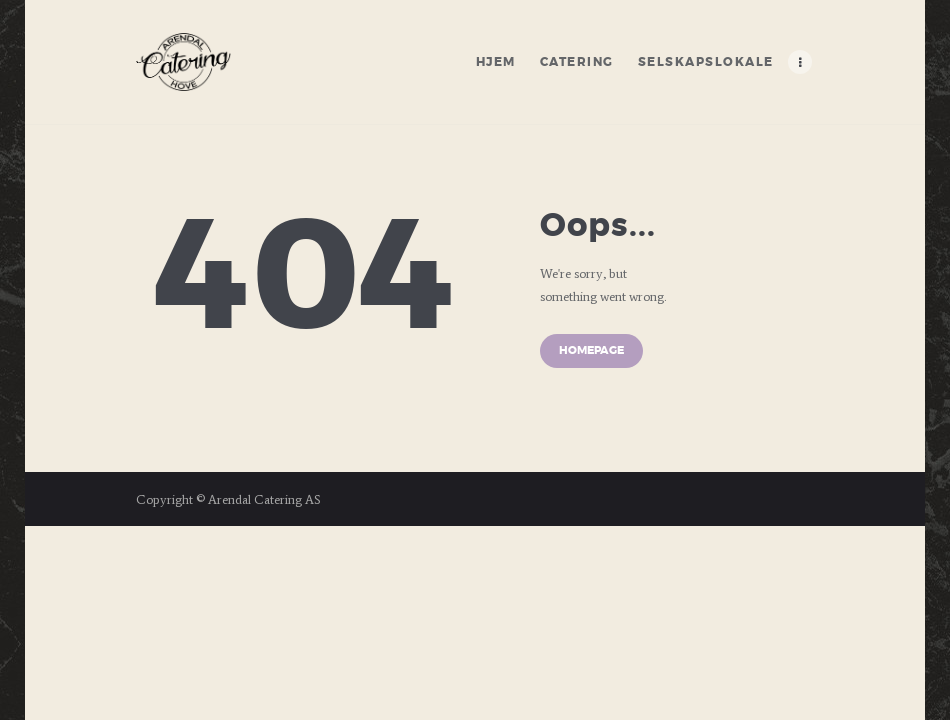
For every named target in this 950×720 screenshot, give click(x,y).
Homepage (591, 350)
